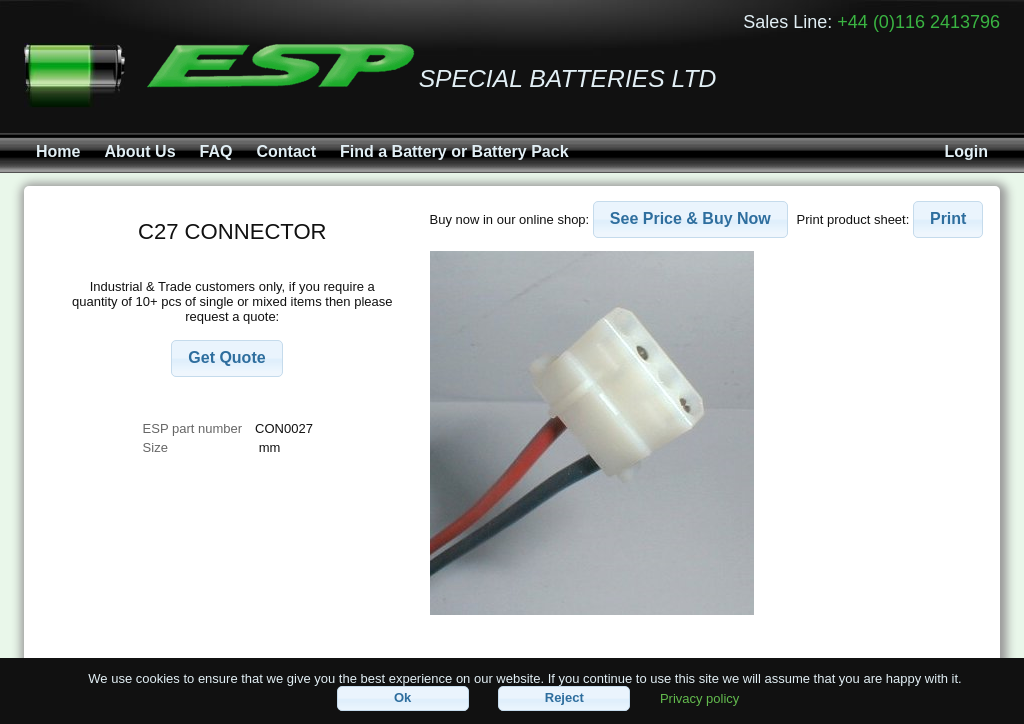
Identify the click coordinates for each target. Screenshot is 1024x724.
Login (966, 151)
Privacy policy (699, 697)
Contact (286, 151)
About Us (139, 151)
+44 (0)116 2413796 (918, 22)
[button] (226, 358)
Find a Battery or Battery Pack (454, 151)
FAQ (216, 151)
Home (58, 151)
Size (157, 447)
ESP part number (192, 428)
